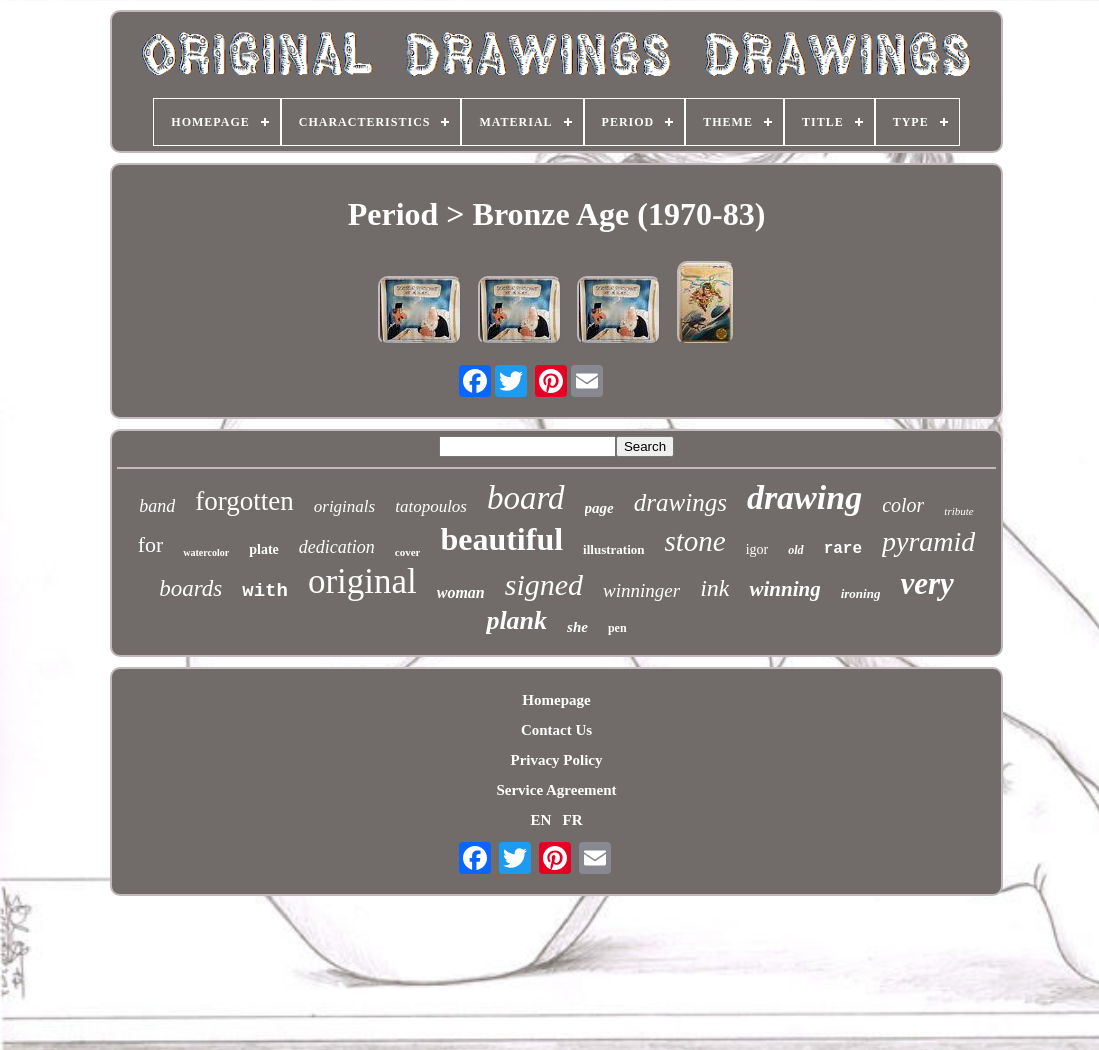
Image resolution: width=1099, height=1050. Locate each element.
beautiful (501, 539)
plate (264, 549)
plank (516, 620)
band (157, 506)
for (151, 544)
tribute (958, 511)
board (526, 498)
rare (843, 549)
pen (617, 628)
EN (540, 820)
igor (757, 549)
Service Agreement (556, 790)
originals (344, 506)
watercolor (206, 552)
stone (695, 541)
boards (190, 588)
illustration (613, 549)
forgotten (244, 501)
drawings (680, 502)
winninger (641, 590)
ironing (861, 593)
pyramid (928, 541)
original (362, 581)
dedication (337, 547)
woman (461, 592)
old (795, 550)
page (599, 508)
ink (714, 588)
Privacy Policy (556, 760)
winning (784, 589)
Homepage (556, 700)
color (903, 505)
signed (544, 584)
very (926, 583)
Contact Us (556, 730)
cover (408, 552)
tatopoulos (431, 506)
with (265, 591)
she (577, 627)
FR (573, 820)
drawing (804, 497)
